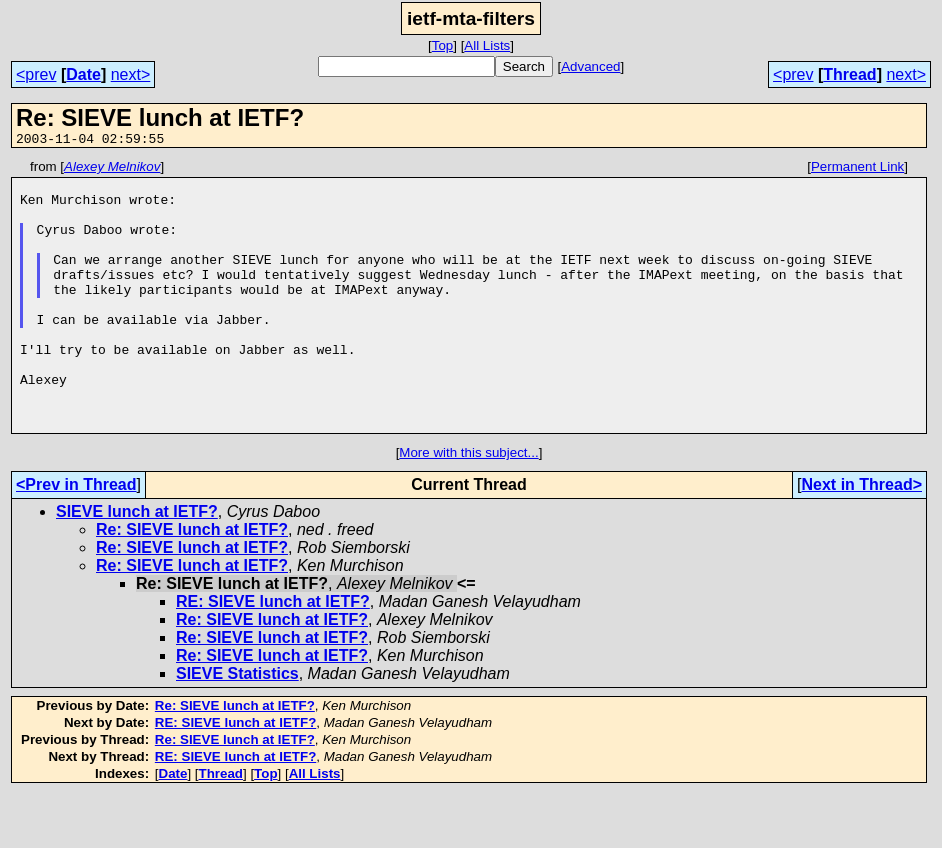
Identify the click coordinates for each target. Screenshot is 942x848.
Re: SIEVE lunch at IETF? (192, 583)
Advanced (590, 66)
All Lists (487, 45)
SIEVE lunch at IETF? (137, 565)
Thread (849, 74)
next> (131, 74)
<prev (36, 74)
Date (83, 74)
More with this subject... (468, 506)
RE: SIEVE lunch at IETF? (273, 655)
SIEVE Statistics (237, 727)
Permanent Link (857, 169)
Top (443, 45)
